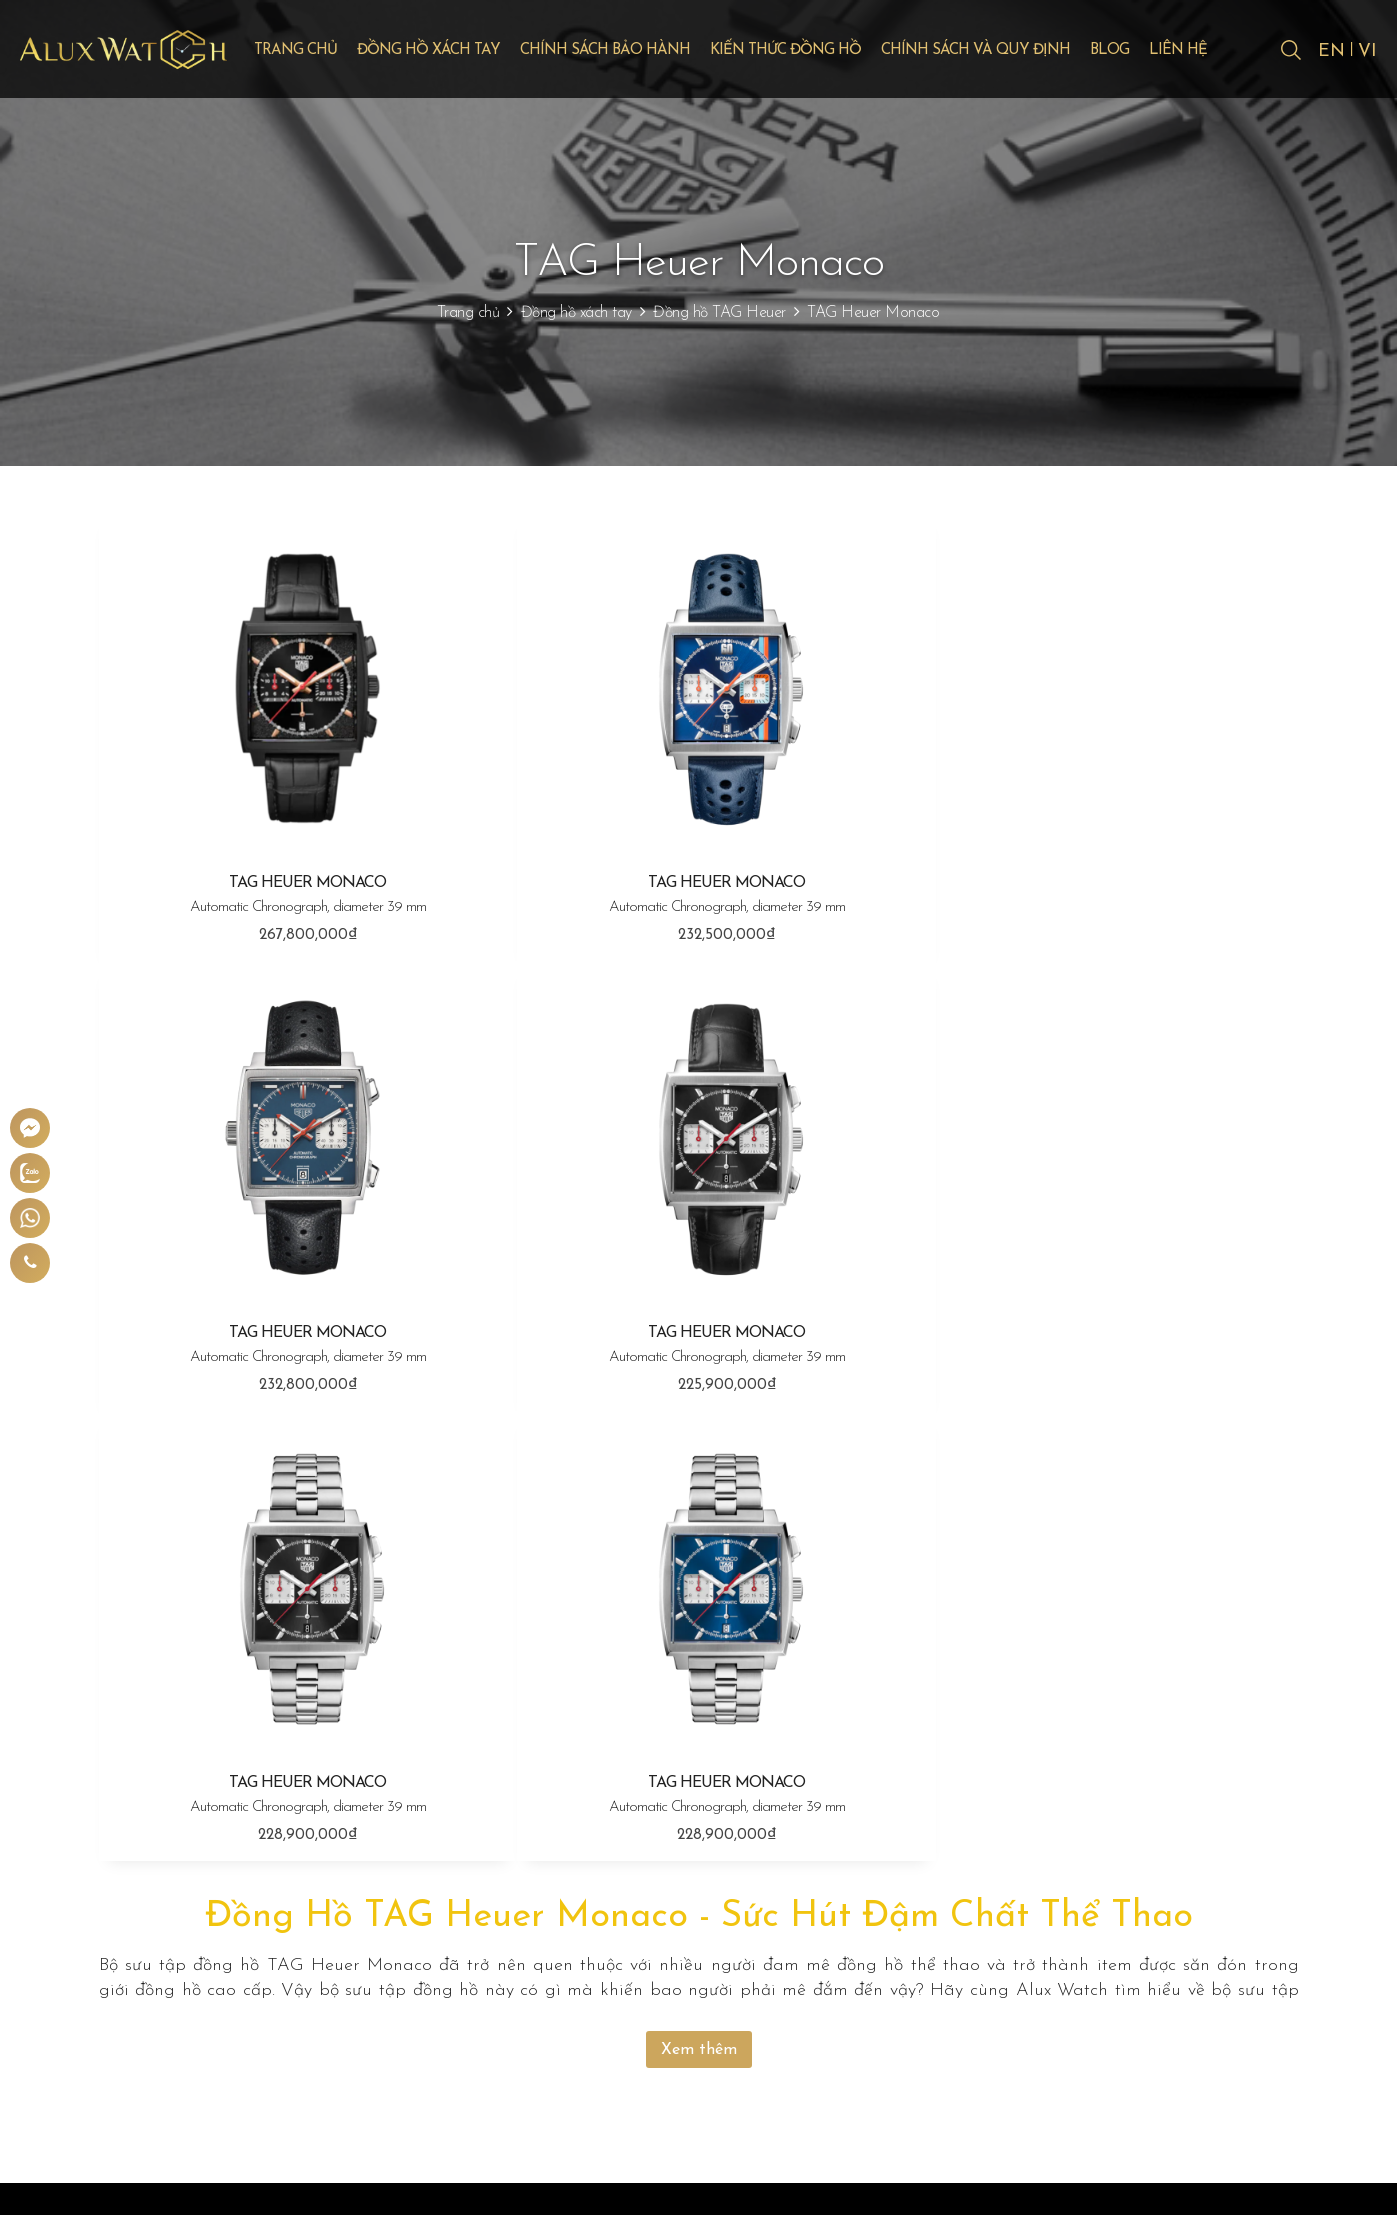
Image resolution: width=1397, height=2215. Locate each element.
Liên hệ (1204, 51)
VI (1367, 52)
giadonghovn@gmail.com (230, 2018)
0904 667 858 (203, 1988)
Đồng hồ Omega (665, 1912)
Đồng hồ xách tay (454, 51)
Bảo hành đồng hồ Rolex (930, 1848)
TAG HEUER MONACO (299, 881)
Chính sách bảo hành (631, 51)
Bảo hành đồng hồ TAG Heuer (949, 1976)
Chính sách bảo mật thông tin (1186, 1944)
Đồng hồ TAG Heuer (719, 313)
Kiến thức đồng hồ (811, 51)
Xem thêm (699, 1570)
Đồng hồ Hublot (663, 1880)
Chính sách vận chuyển (1162, 1880)
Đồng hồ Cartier (663, 1944)
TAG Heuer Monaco (873, 313)
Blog (1135, 51)
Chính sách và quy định (1001, 51)
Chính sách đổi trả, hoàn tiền (1182, 1912)
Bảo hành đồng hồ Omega (937, 1912)
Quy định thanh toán (1157, 1848)
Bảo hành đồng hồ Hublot (934, 1880)
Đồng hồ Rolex (658, 1848)
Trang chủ (321, 51)
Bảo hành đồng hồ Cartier (934, 1944)
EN (1330, 52)
